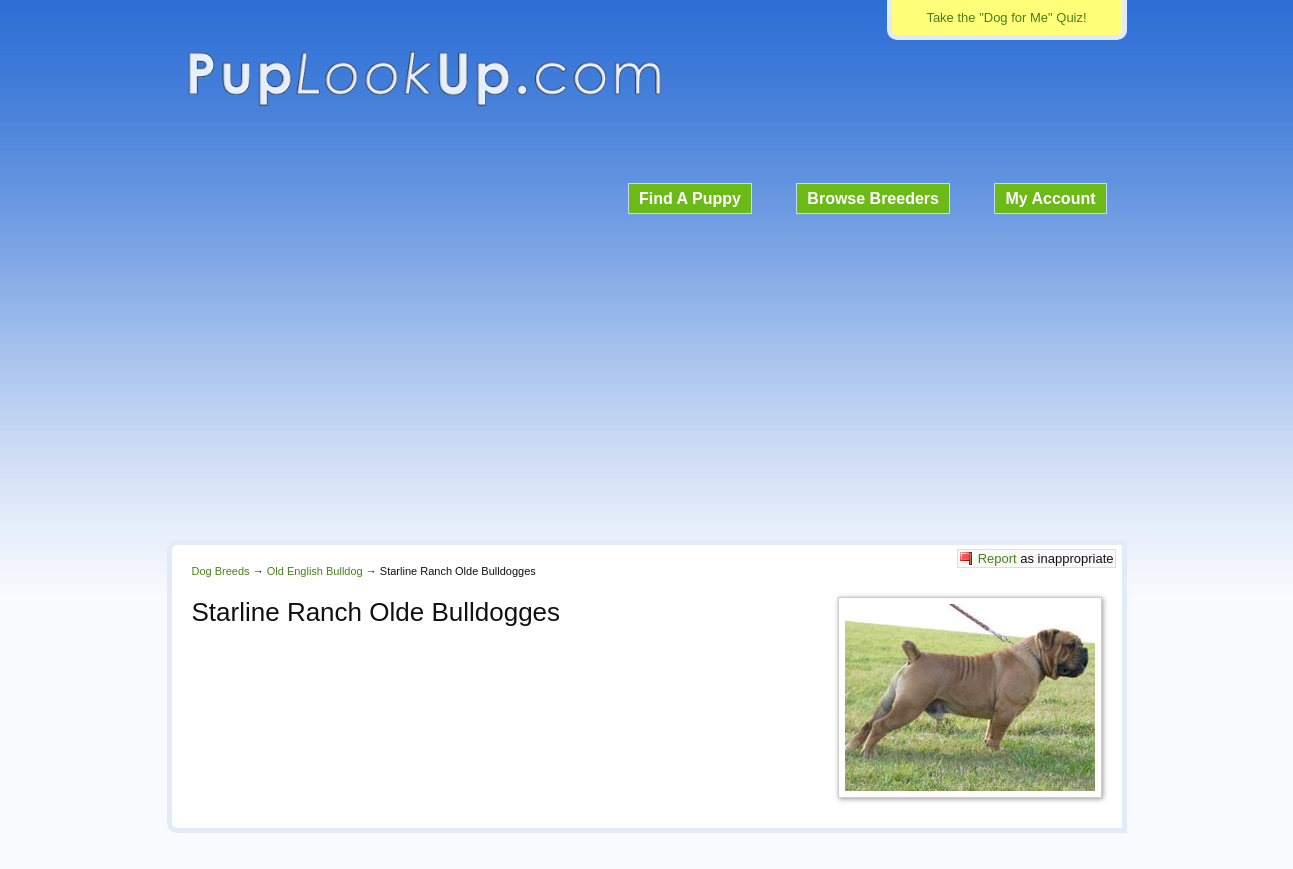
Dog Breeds (221, 571)
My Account (1050, 198)
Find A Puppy (690, 198)
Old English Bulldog (315, 571)
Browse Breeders (873, 198)
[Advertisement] (647, 374)
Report (997, 558)
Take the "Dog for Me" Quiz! (1006, 17)
